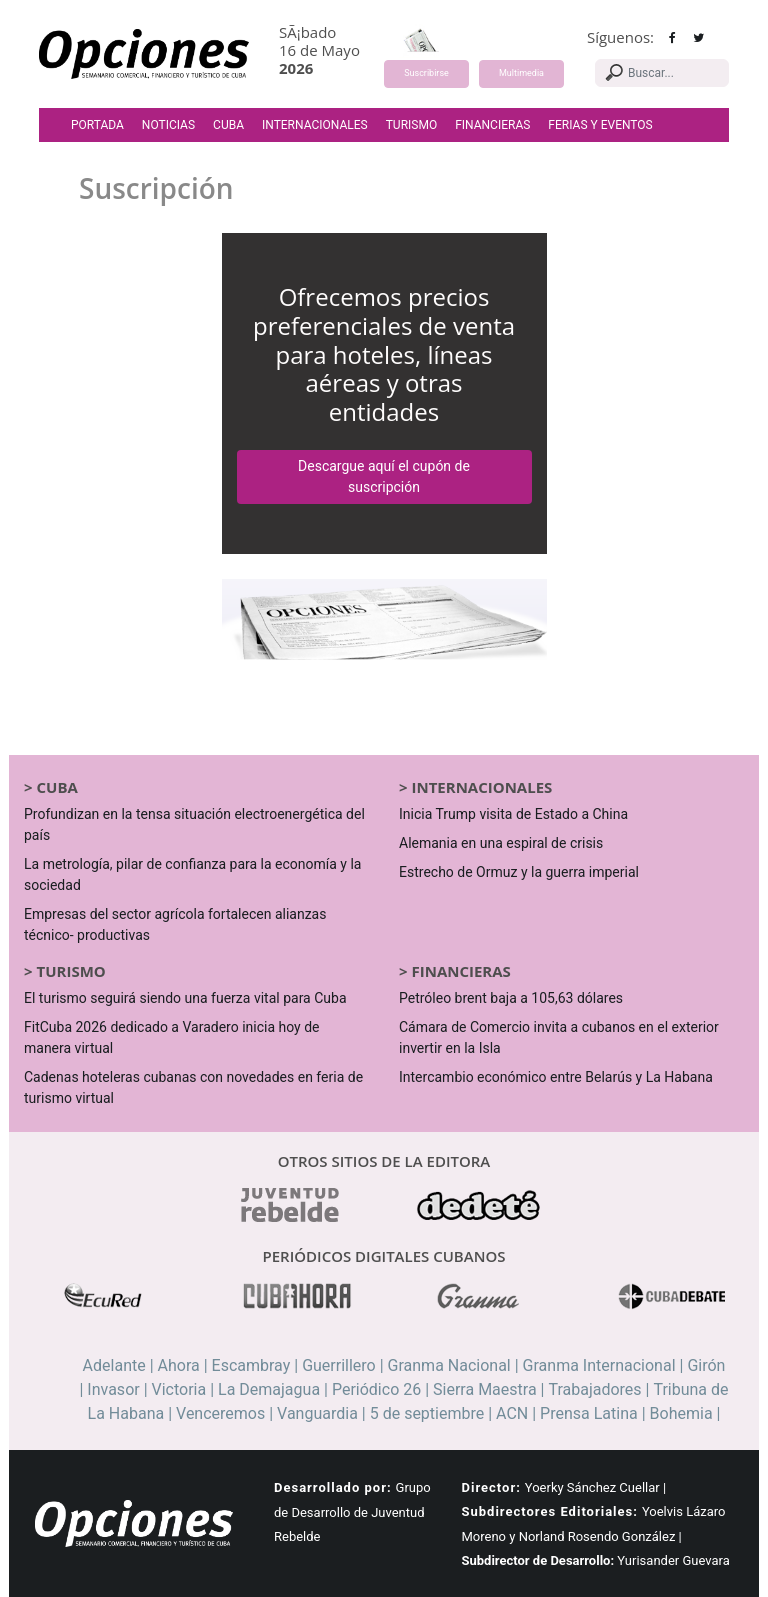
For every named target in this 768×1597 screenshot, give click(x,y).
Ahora (179, 1365)
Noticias (168, 125)
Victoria (179, 1389)
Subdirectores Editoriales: (550, 1511)
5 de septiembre (427, 1413)
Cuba (228, 125)
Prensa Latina (589, 1413)
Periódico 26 (376, 1389)
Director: (491, 1487)
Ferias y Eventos (600, 125)
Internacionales (315, 125)
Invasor (113, 1389)
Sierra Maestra (485, 1389)
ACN (512, 1413)
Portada (97, 125)
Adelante (114, 1365)
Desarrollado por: (333, 1487)
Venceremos (220, 1413)
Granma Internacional (599, 1365)
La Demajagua (269, 1389)
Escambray (251, 1365)
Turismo (411, 125)
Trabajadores (594, 1389)
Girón (706, 1365)
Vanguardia (317, 1413)
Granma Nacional (449, 1365)
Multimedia (521, 73)
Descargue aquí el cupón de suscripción (384, 476)
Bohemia (681, 1413)
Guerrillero (339, 1365)
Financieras (492, 125)
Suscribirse (426, 73)
